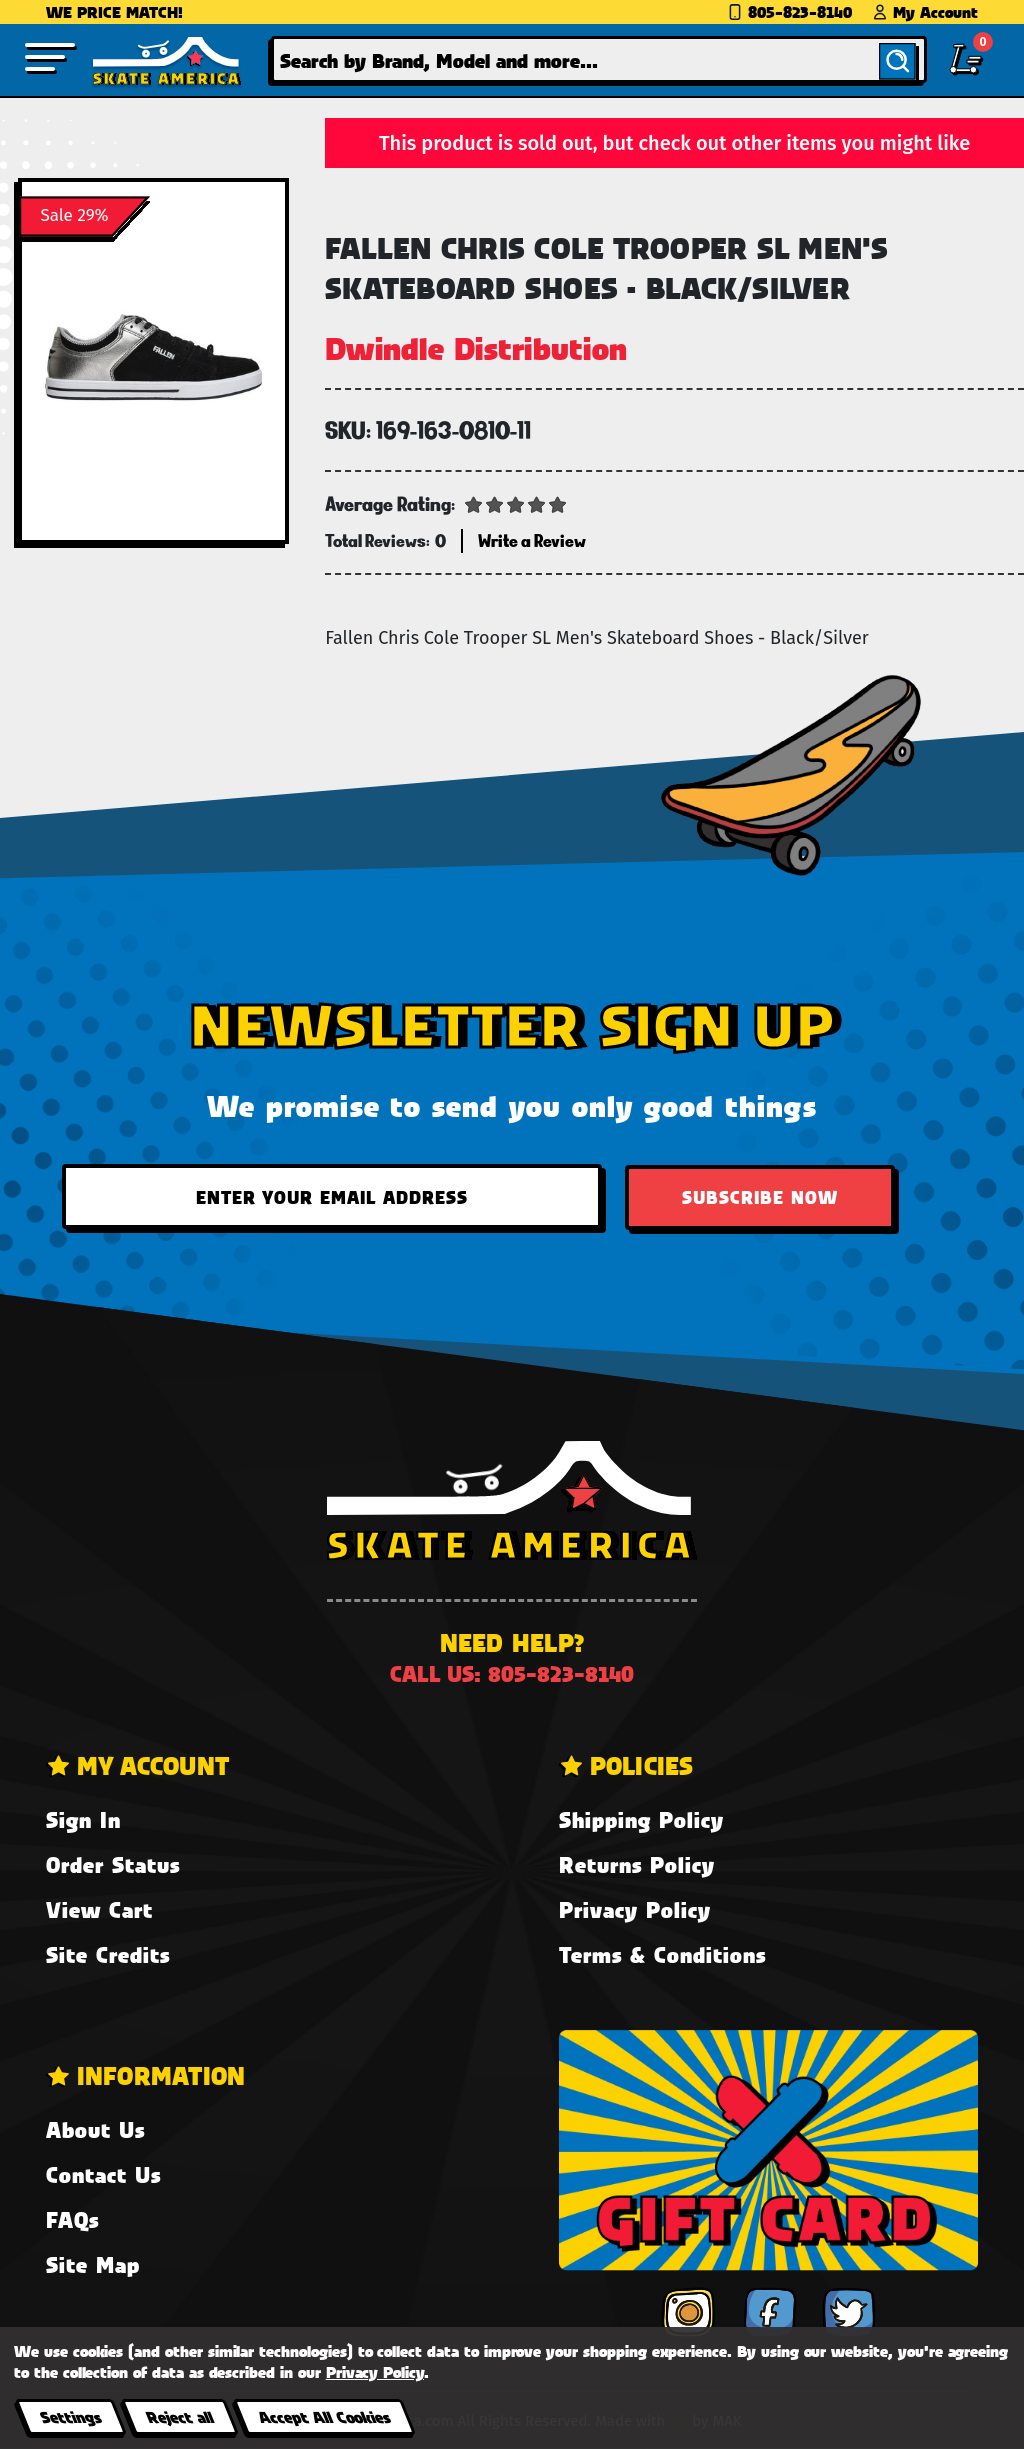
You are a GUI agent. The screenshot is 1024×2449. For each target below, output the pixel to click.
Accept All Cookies (324, 2416)
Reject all (179, 2416)
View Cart (99, 1909)
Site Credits (108, 1954)
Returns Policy (637, 1864)
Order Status (113, 1864)
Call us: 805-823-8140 (512, 1673)
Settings (70, 2416)
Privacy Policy (635, 1909)
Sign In (83, 1819)
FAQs (72, 2219)
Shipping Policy (641, 1819)
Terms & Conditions (662, 1954)
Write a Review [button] (532, 540)
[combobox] (599, 59)
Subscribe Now (760, 1197)
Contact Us (103, 2174)
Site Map (93, 2264)
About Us (95, 2129)
